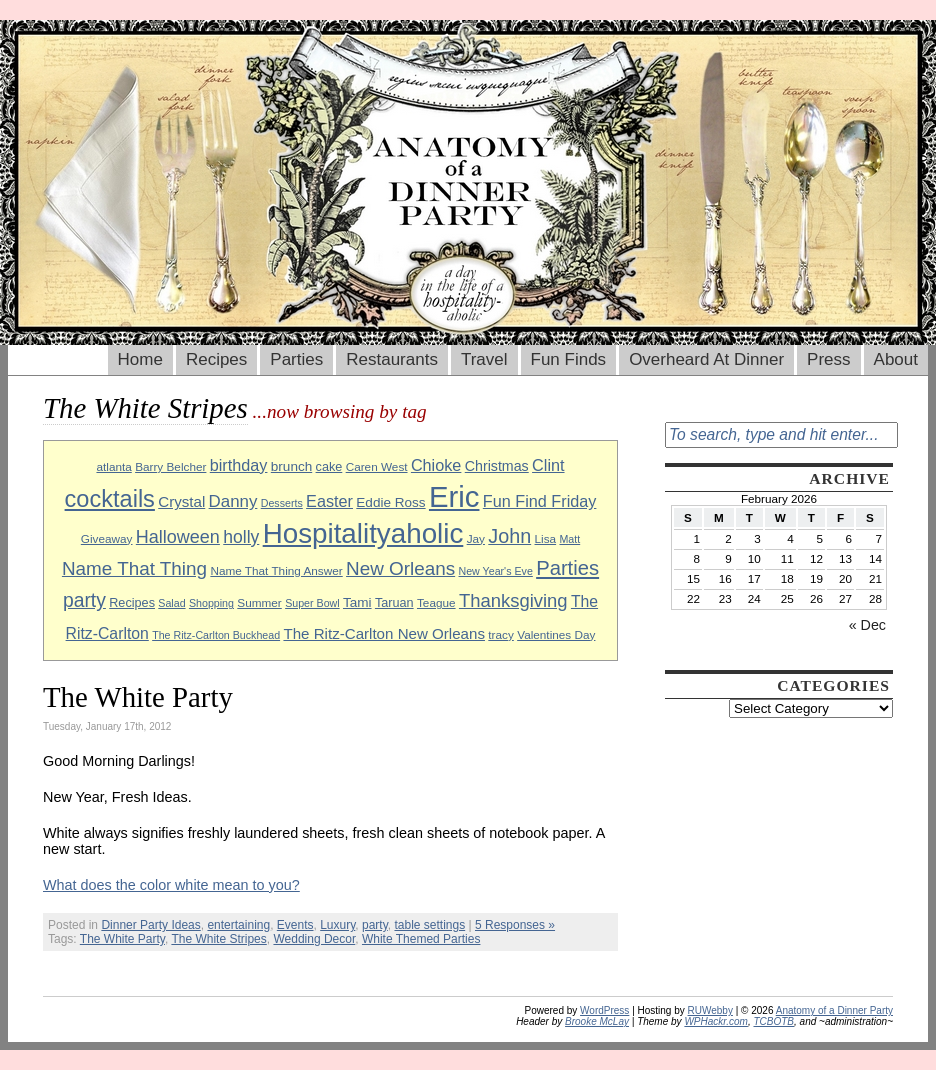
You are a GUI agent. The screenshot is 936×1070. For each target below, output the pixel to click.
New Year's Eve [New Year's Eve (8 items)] (496, 571)
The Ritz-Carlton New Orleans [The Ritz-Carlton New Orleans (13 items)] (384, 633)
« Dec (867, 625)
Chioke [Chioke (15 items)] (436, 465)
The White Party (138, 697)
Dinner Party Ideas (150, 925)
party (375, 925)
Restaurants (392, 359)
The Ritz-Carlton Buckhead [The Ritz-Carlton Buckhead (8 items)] (216, 635)
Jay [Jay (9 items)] (476, 538)
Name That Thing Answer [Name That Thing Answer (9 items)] (276, 570)
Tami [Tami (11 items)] (357, 602)
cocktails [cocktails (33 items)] (110, 499)
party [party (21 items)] (84, 600)
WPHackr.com (716, 1021)
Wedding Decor (314, 939)
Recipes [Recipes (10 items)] (132, 603)
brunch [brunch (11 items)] (291, 466)
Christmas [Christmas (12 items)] (497, 466)
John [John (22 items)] (509, 536)
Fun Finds (569, 359)
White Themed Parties (421, 939)
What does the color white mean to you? (171, 885)
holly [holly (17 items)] (241, 537)
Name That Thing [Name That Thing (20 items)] (134, 568)
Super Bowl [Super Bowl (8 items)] (312, 603)
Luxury (337, 925)
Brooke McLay (597, 1021)
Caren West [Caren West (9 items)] (377, 466)
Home (140, 359)
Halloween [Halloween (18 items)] (178, 537)
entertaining (238, 925)
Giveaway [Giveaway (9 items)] (107, 538)
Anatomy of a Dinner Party (834, 1010)
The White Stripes (218, 939)
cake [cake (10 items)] (329, 467)
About (896, 359)
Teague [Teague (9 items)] (436, 602)
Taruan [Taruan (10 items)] (394, 603)
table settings (429, 925)
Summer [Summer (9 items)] (259, 602)
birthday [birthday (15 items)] (239, 465)
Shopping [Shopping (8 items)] (211, 603)
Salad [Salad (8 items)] (171, 603)
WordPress (604, 1010)
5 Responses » (515, 925)
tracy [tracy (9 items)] (501, 634)
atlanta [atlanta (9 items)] (113, 466)
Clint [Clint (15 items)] (548, 465)
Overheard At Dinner (706, 359)
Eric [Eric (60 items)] (454, 496)
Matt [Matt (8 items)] (569, 539)
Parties (296, 359)
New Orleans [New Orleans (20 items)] (400, 568)
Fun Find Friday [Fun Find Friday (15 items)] (540, 501)
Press (828, 359)
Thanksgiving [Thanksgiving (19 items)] (513, 600)
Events (295, 925)
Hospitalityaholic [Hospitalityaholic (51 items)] (363, 533)
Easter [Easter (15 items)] (329, 501)
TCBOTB (773, 1021)
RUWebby (710, 1010)
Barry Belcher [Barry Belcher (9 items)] (170, 466)
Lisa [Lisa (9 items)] (546, 538)
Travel (484, 359)
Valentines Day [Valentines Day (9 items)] (556, 634)
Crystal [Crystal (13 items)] (181, 501)
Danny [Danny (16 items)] (233, 501)
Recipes (216, 359)
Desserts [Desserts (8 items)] (282, 503)
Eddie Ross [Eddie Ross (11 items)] (390, 502)
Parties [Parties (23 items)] (567, 568)
